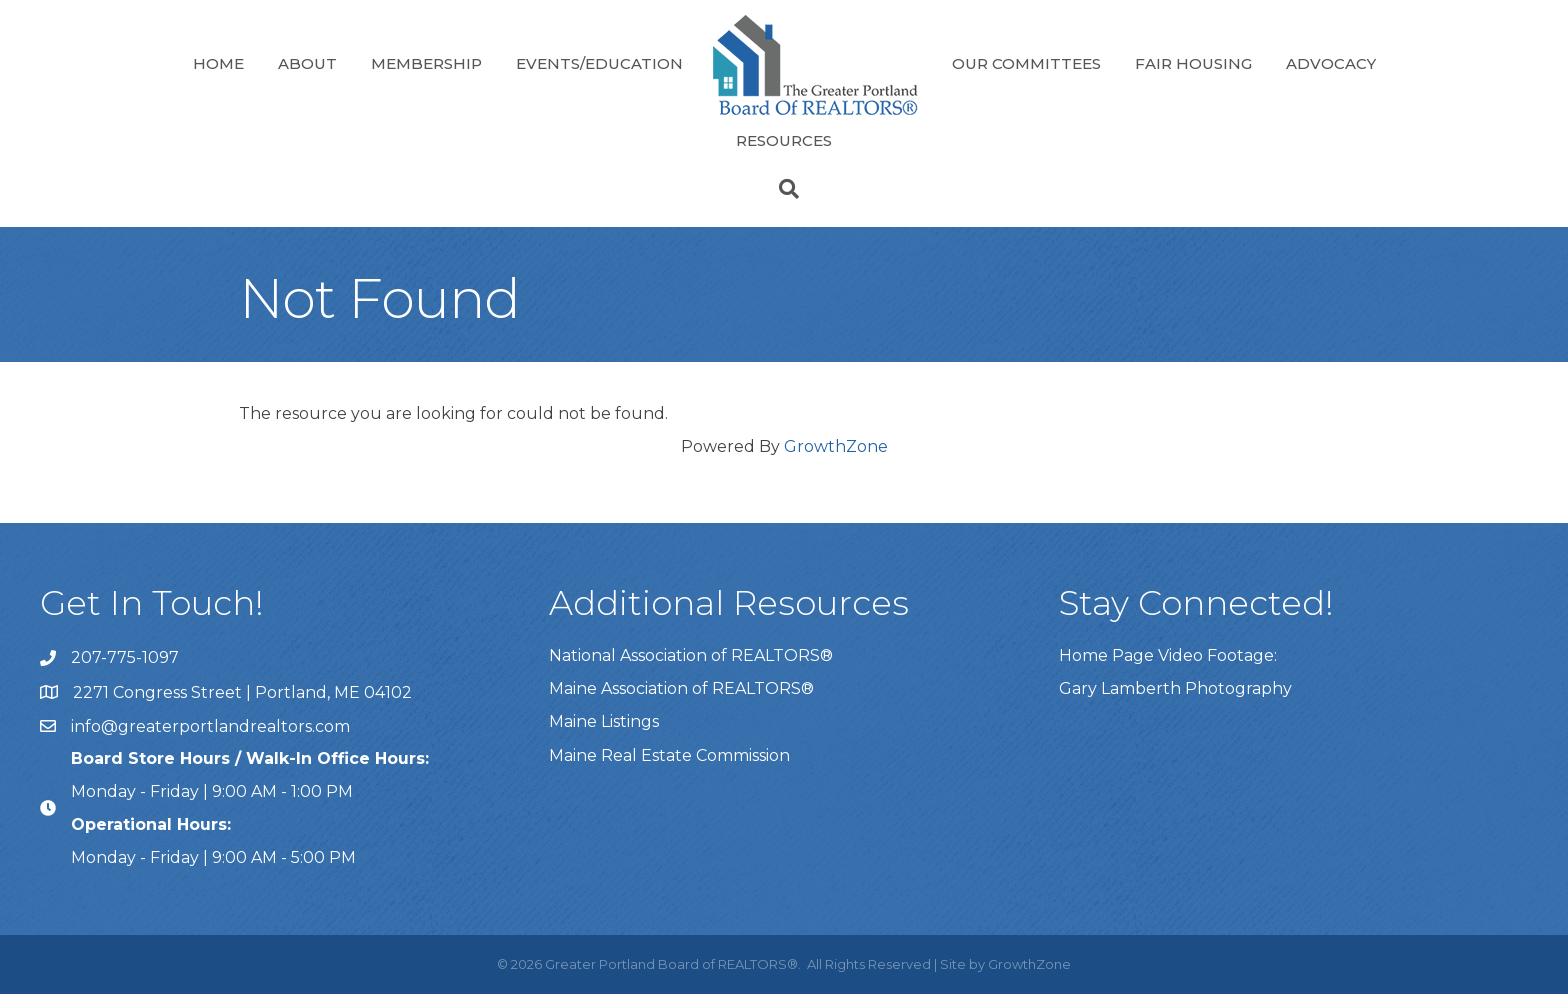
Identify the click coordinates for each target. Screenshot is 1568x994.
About (307, 63)
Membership (426, 63)
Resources (784, 140)
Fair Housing (1193, 63)
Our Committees (1026, 63)
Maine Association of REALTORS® (681, 688)
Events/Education (599, 63)
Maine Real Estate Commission (669, 755)
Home (218, 63)
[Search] (784, 189)
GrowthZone (836, 446)
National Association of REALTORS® (691, 655)
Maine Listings (604, 721)
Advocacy (1331, 63)
